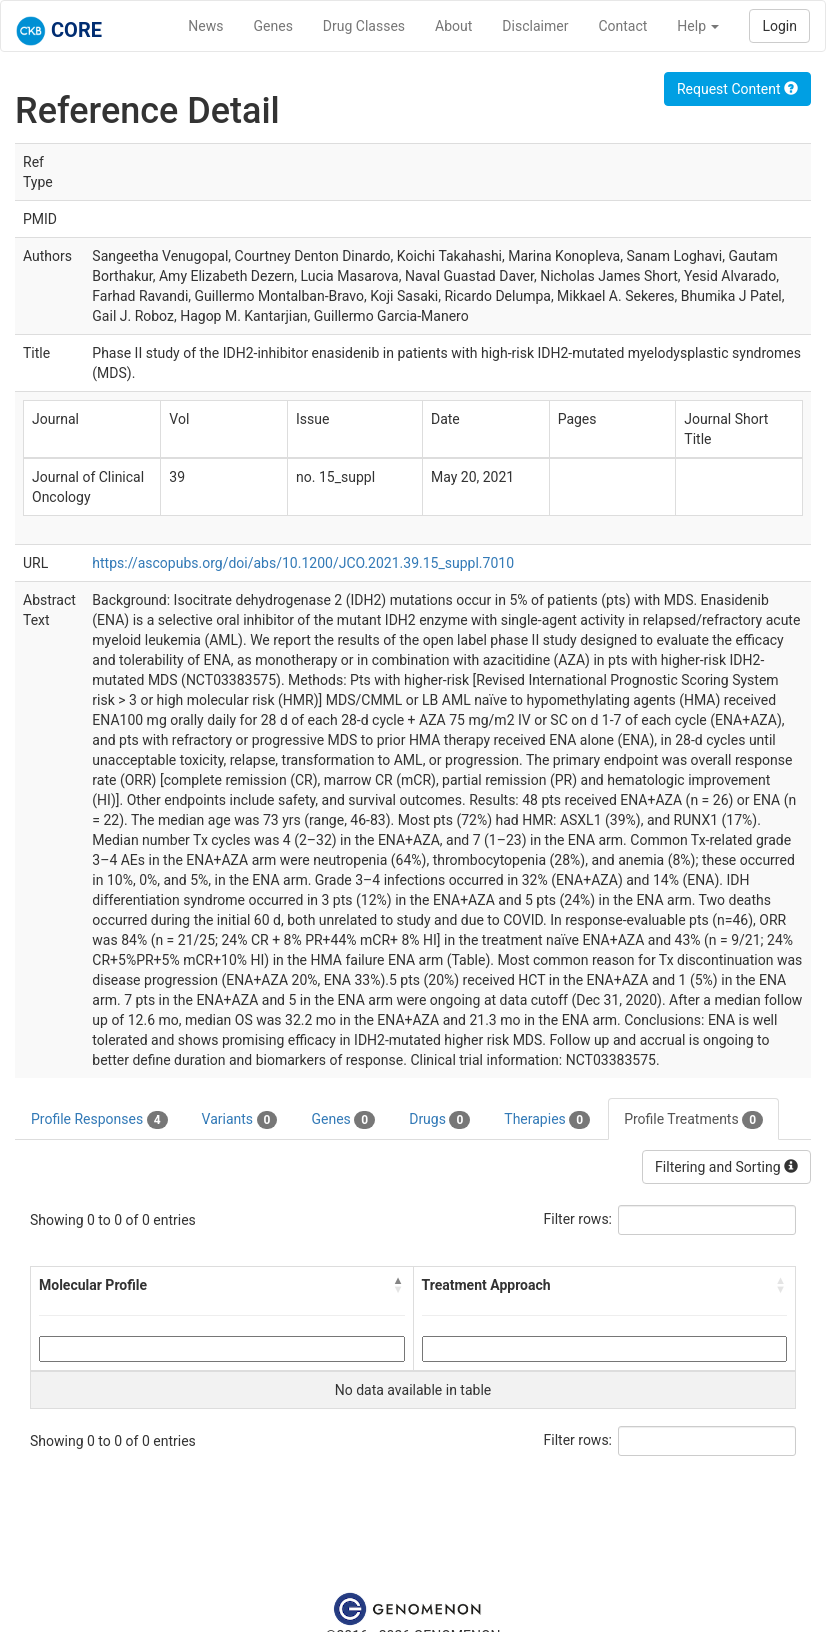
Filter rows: (578, 1219)
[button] (399, 1285)
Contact (622, 26)
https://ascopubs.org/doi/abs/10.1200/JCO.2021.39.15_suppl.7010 (303, 563)
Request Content (737, 89)
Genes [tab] (343, 1120)
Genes (273, 26)
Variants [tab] (240, 1120)
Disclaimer (535, 26)
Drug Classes (364, 26)
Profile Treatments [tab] (693, 1120)
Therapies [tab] (547, 1120)
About (453, 26)
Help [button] (698, 26)
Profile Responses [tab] (99, 1120)
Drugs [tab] (439, 1120)
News (205, 26)
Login (779, 26)
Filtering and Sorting (726, 1167)
